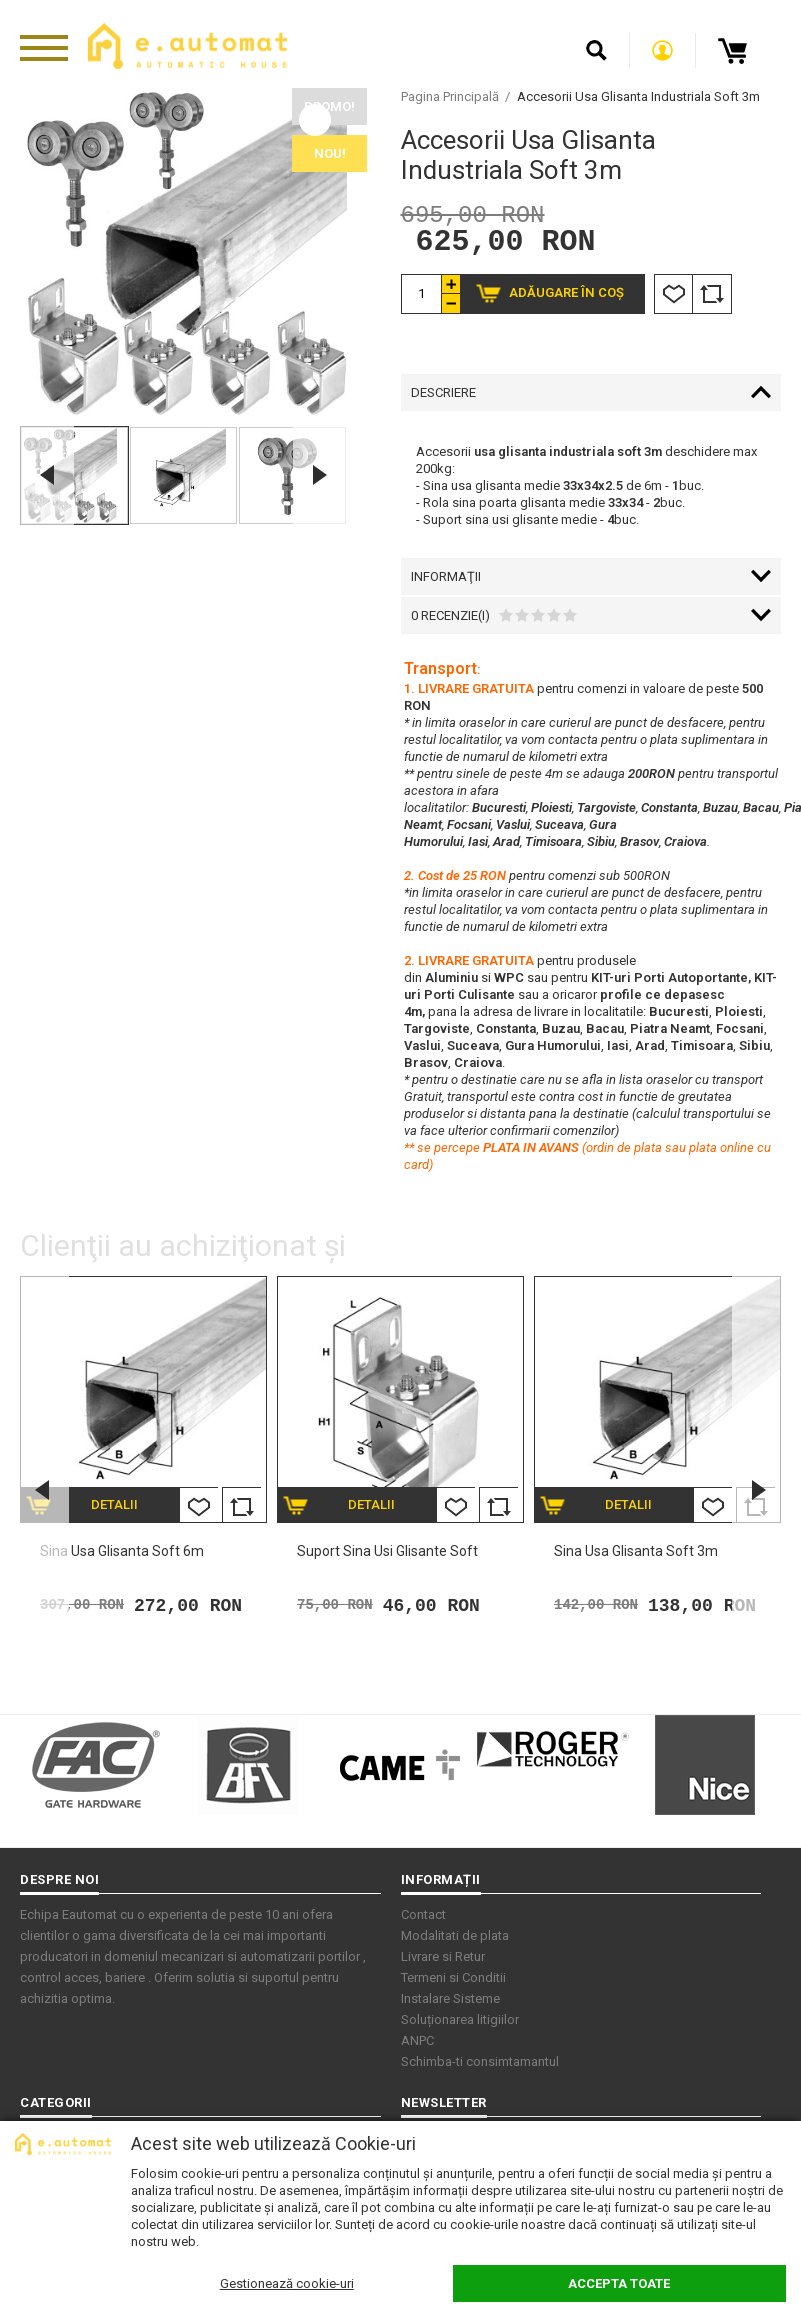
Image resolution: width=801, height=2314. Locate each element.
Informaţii (446, 579)
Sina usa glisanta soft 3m (636, 1554)
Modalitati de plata (455, 1938)
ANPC (417, 2043)
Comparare (712, 297)
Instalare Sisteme (450, 2001)
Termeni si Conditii (453, 1980)
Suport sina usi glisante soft (387, 1554)
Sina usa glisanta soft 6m (122, 1554)
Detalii (114, 1507)
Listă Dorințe (673, 297)
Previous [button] (47, 475)
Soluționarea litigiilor (460, 2022)
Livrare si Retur (443, 1959)
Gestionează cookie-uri (287, 2283)
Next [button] (320, 475)
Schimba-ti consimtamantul (480, 2064)
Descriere (443, 395)
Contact (423, 1917)
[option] (183, 251)
